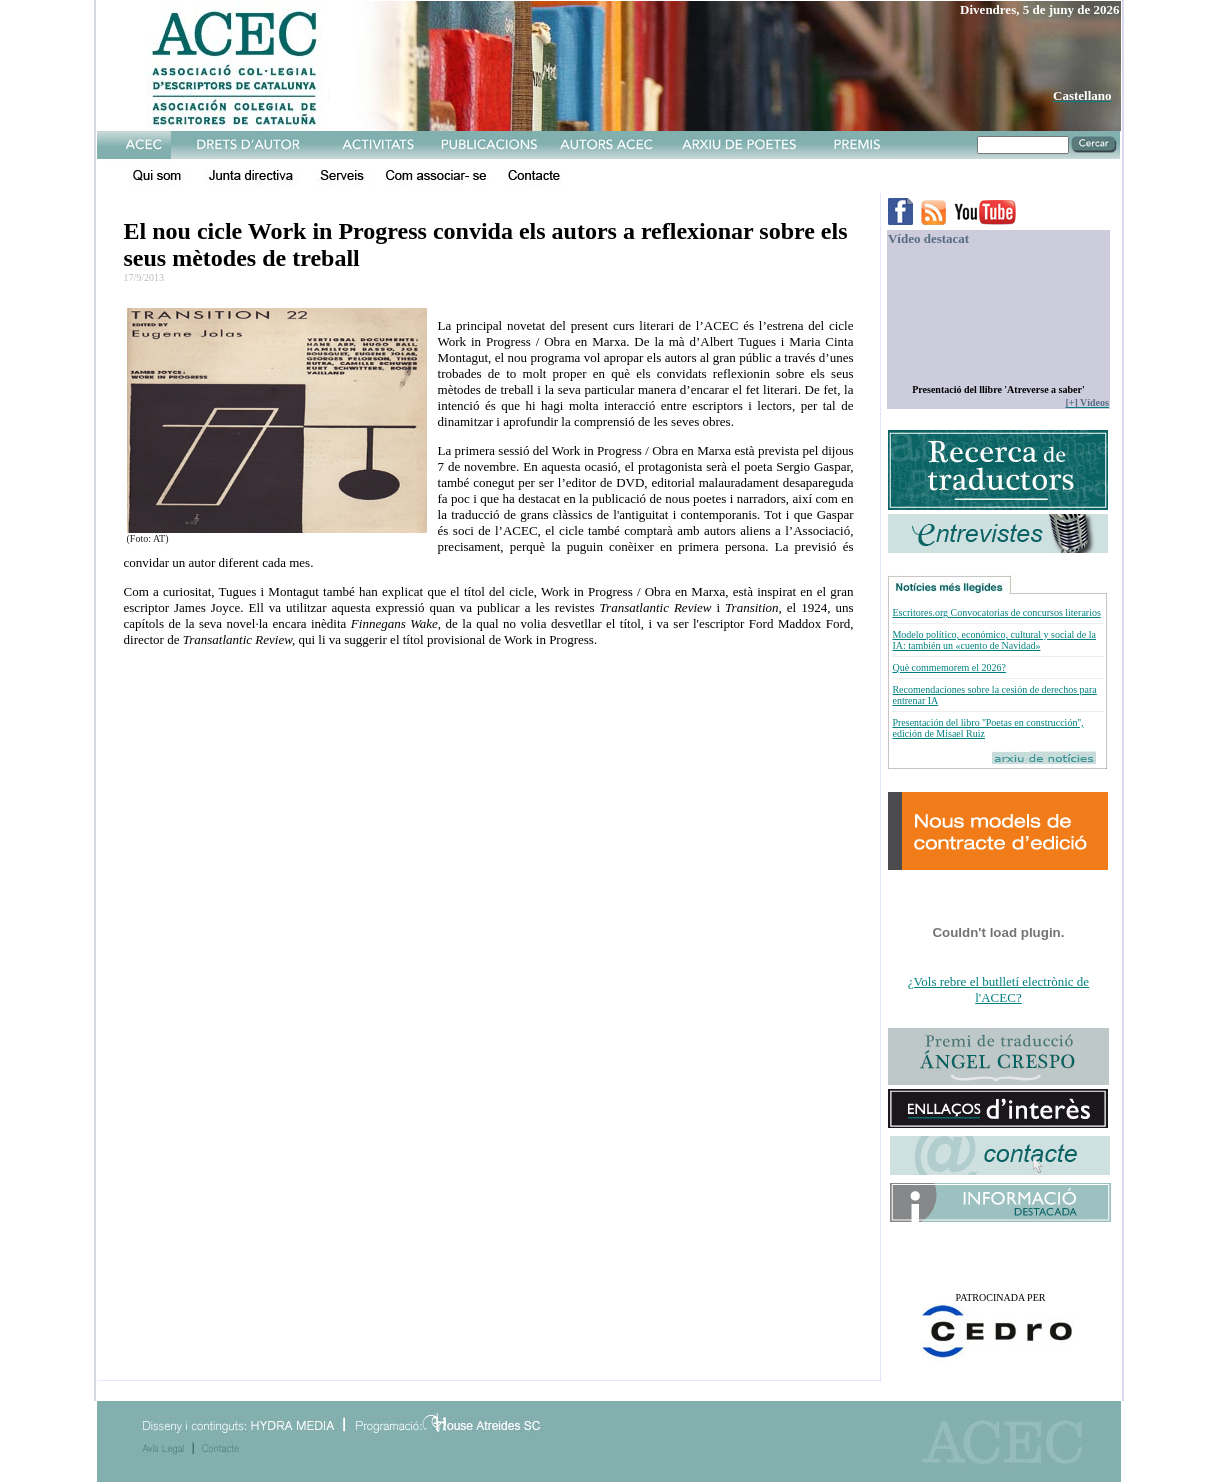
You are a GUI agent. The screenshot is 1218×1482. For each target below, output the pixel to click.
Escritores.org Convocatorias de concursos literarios (996, 612)
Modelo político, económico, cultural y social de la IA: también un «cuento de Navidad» (994, 640)
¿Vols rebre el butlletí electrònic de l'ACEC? (998, 989)
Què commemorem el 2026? (949, 667)
